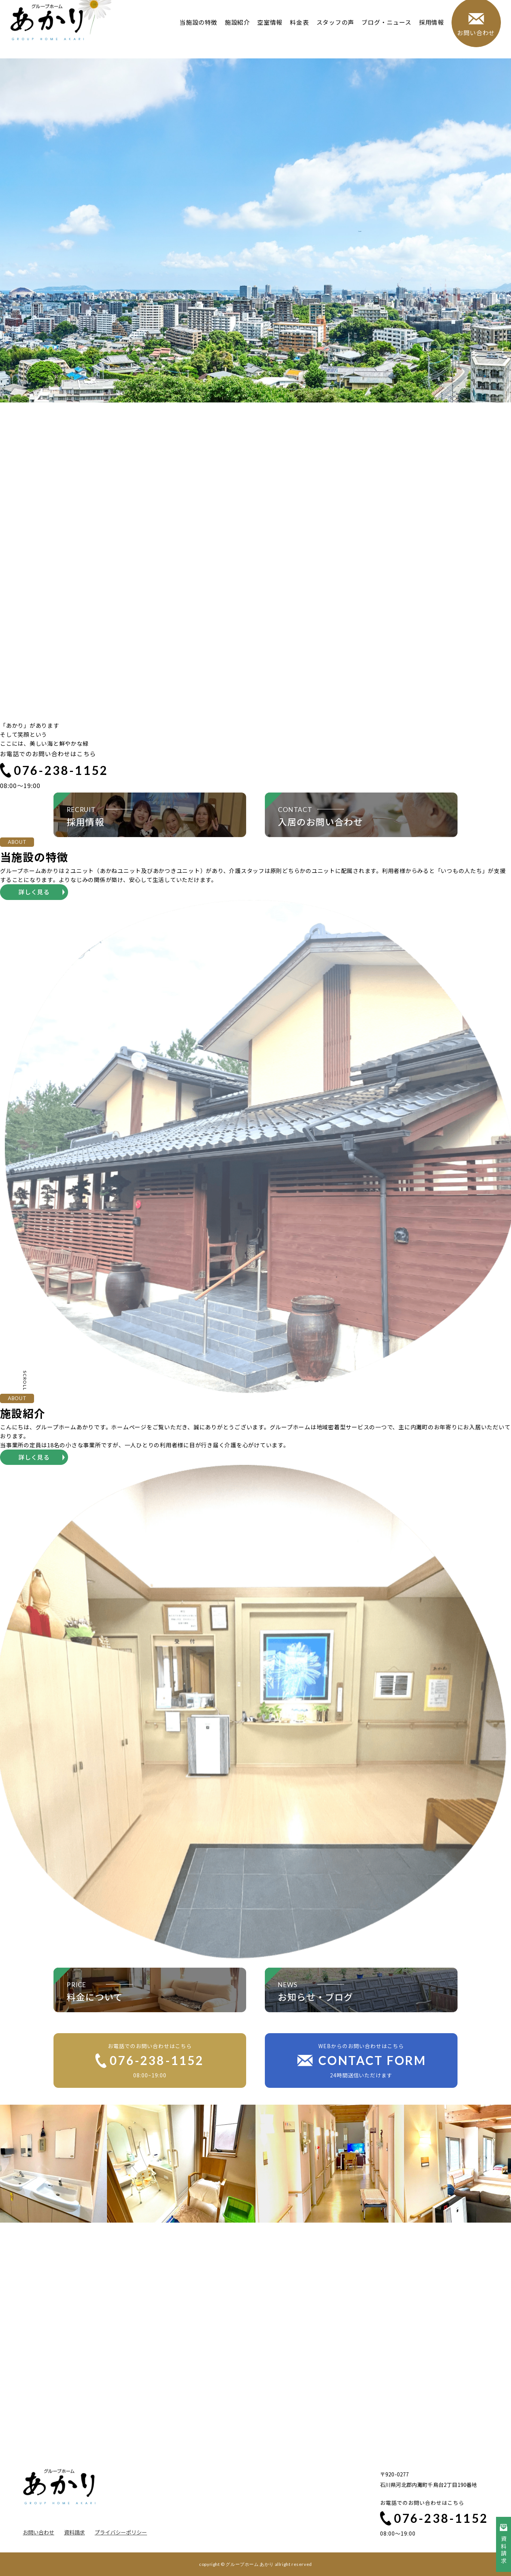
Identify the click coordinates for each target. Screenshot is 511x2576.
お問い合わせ (38, 2532)
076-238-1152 (54, 770)
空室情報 (266, 33)
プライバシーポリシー (121, 2532)
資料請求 (74, 2532)
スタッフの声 (332, 33)
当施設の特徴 (195, 33)
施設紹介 (233, 33)
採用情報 (427, 33)
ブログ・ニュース (383, 33)
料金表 (296, 33)
